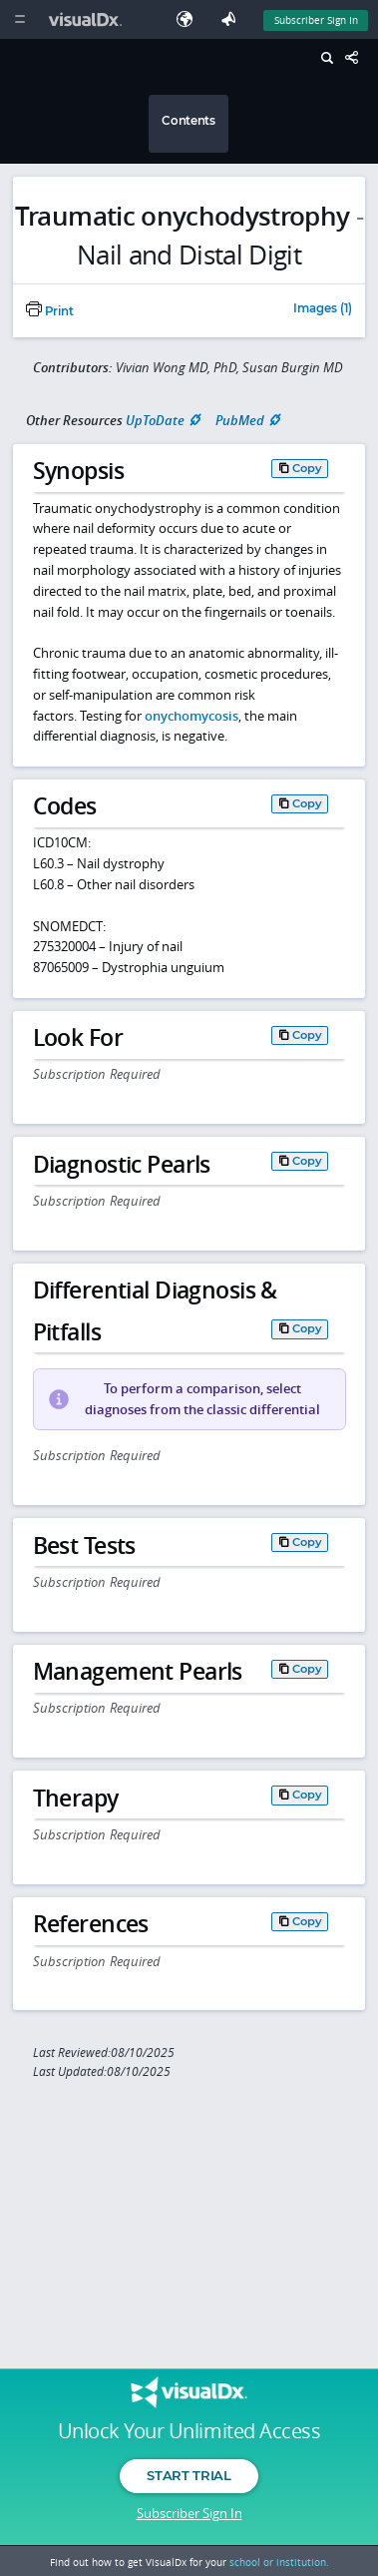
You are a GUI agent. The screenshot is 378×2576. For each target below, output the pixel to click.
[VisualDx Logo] (88, 19)
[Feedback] (232, 19)
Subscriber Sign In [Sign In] (316, 20)
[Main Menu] (19, 19)
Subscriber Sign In (189, 2513)
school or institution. (279, 2562)
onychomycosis (191, 716)
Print (50, 311)
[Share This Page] (357, 58)
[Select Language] (189, 19)
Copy (307, 468)
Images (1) (322, 309)
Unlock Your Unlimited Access (189, 2431)
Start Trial (188, 2475)
